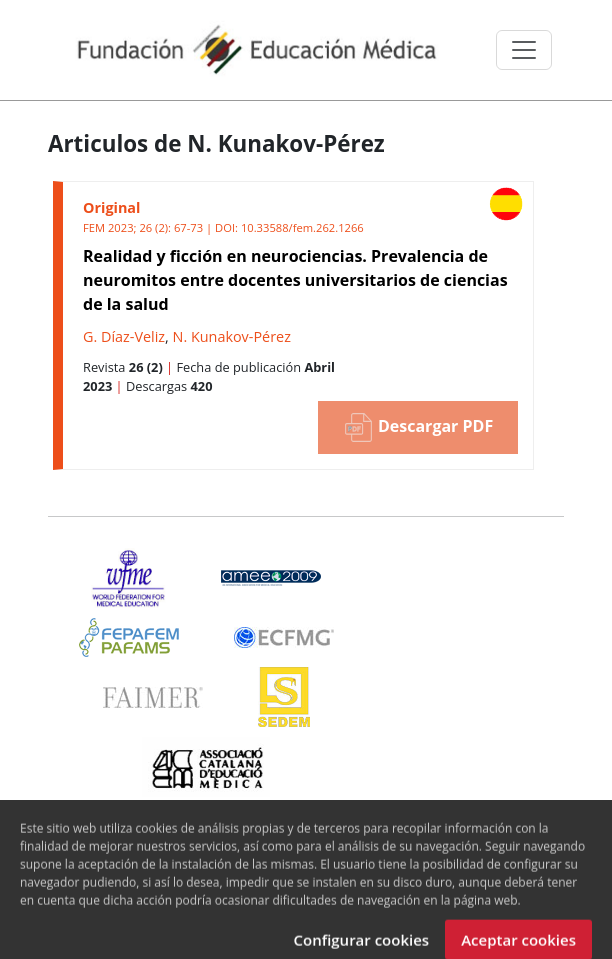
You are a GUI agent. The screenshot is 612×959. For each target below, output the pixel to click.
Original (111, 207)
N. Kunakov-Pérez (232, 336)
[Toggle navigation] (524, 50)
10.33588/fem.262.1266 (302, 227)
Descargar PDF (418, 427)
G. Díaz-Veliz (124, 336)
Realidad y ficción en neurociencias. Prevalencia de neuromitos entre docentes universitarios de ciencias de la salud (295, 280)
